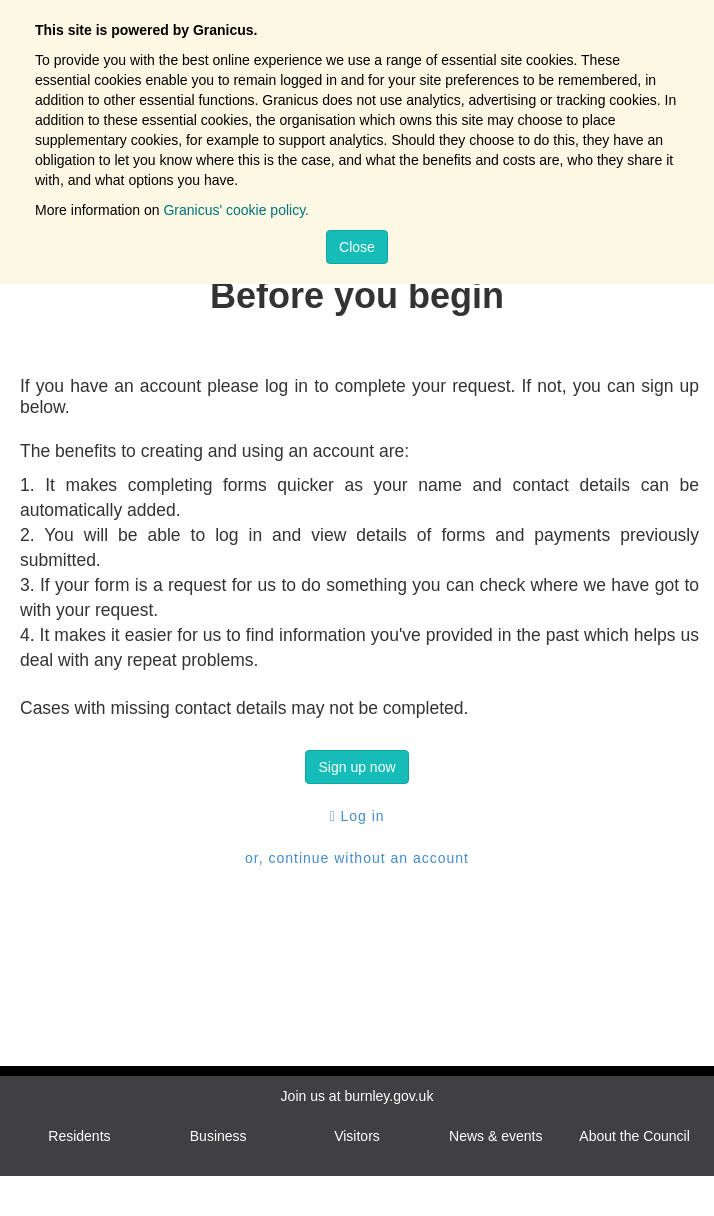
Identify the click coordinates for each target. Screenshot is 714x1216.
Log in (356, 816)
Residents (79, 1136)
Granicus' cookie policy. (236, 210)
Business (218, 1136)
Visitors (357, 1136)
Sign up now (356, 767)
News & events (495, 1136)
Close (357, 247)
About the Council (634, 1136)
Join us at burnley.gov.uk (357, 1096)
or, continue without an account (357, 858)
